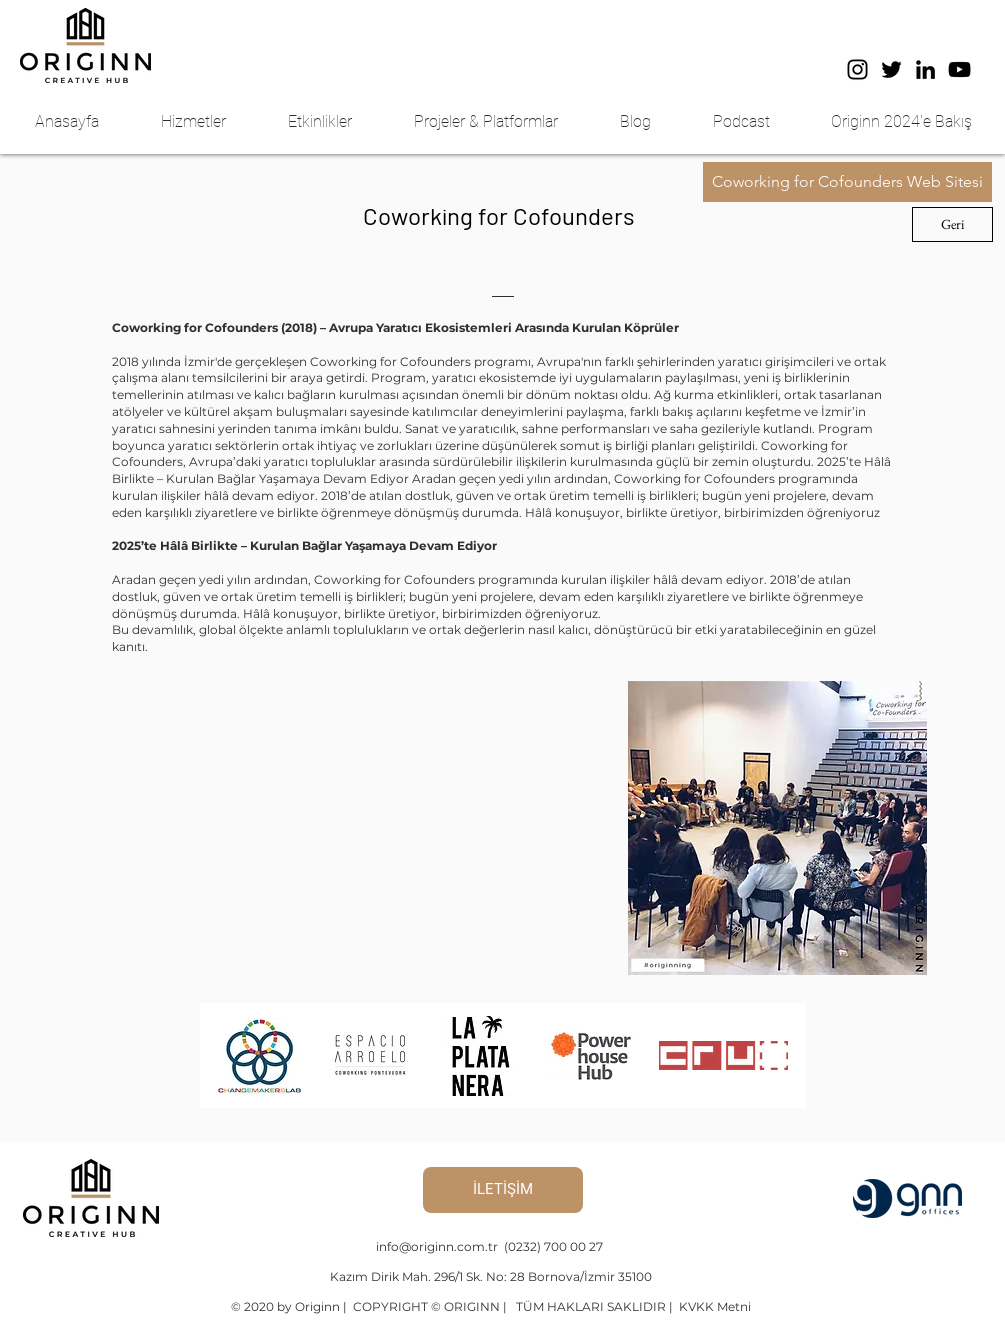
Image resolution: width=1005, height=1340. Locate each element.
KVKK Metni (713, 1306)
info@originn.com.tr (438, 1246)
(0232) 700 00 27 (553, 1246)
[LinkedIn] (925, 69)
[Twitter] (891, 69)
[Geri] (952, 224)
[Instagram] (857, 69)
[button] (209, 122)
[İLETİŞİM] (503, 1190)
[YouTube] (959, 69)
